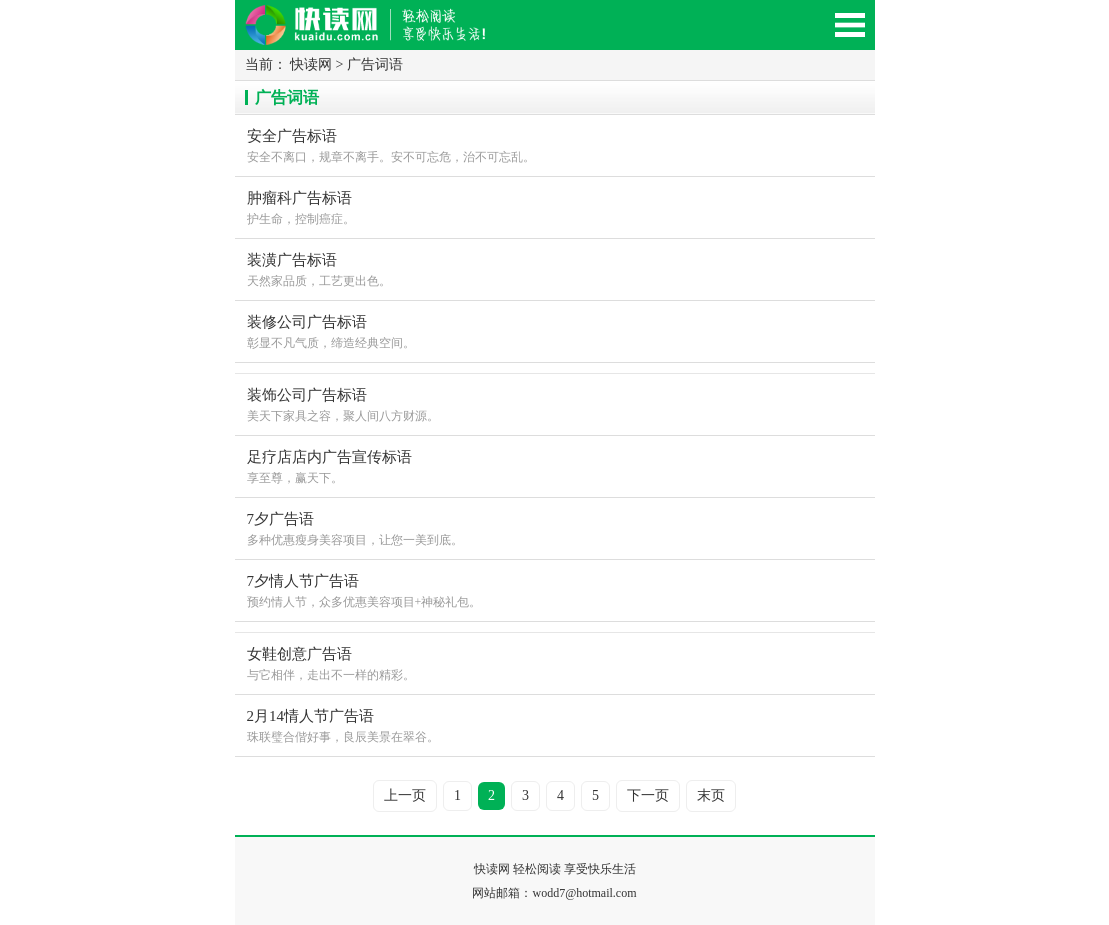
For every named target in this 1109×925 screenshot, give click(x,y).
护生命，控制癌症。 (555, 206)
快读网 (311, 64)
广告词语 (375, 64)
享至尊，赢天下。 (555, 465)
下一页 (648, 795)
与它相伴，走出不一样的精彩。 (555, 662)
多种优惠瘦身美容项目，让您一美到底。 (555, 527)
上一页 (405, 795)
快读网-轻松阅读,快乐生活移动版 (385, 33)
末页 (711, 795)
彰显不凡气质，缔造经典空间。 (555, 330)
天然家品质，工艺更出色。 (555, 268)
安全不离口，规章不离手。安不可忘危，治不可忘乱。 (555, 144)
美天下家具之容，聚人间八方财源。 (555, 403)
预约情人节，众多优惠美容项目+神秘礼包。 (555, 589)
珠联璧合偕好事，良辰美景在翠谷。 (555, 724)
